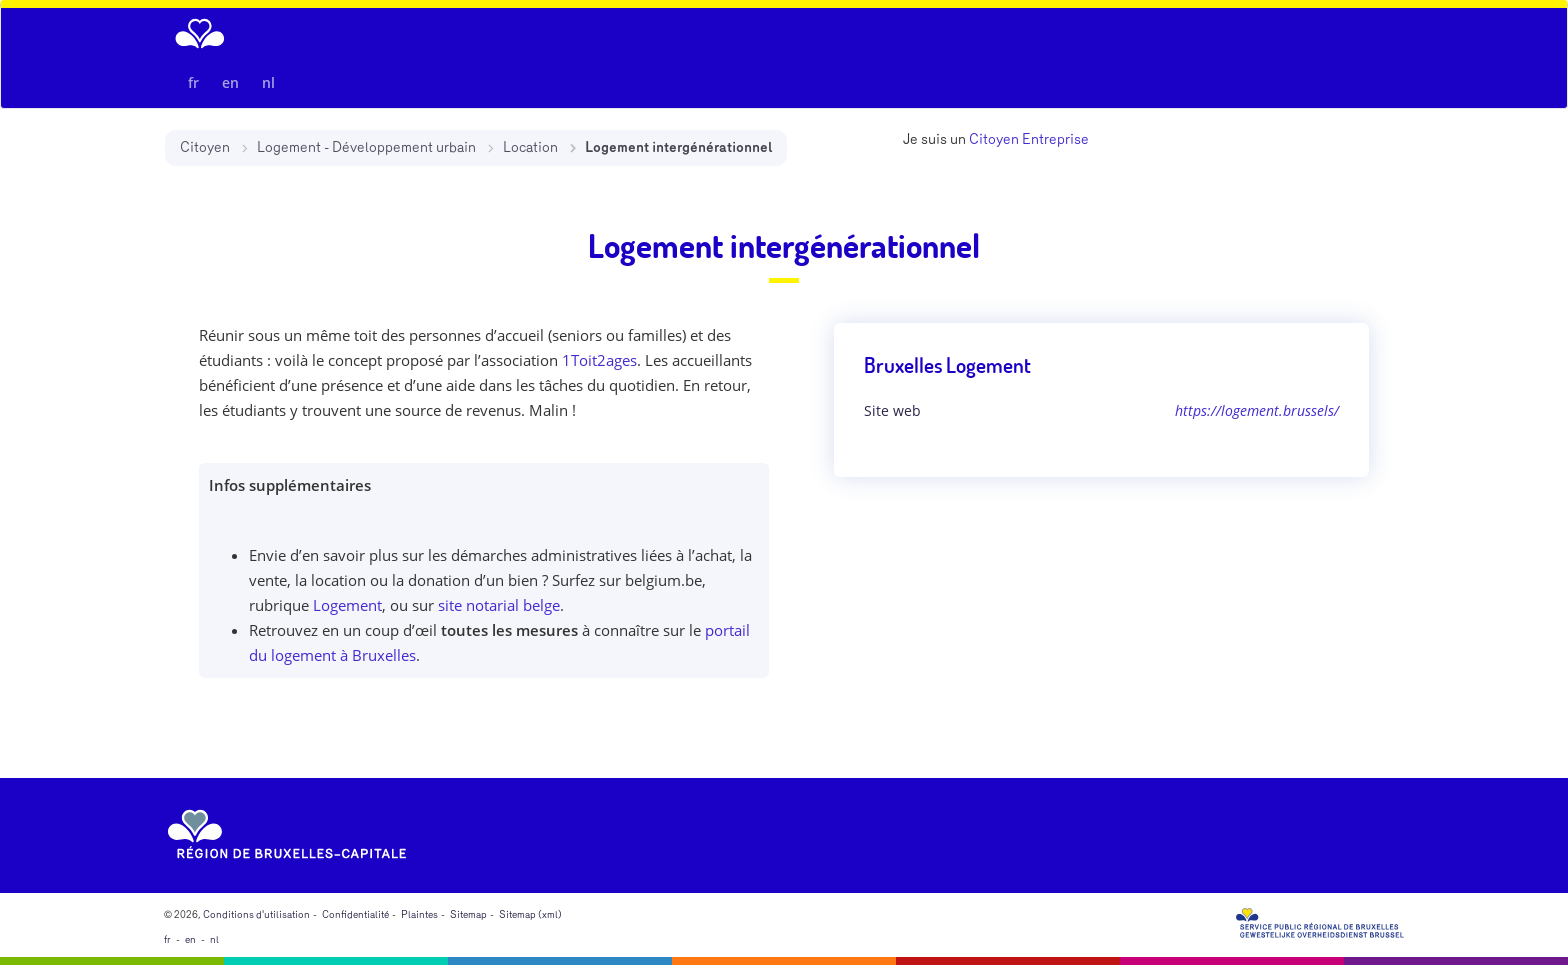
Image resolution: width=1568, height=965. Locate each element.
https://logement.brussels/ (1257, 410)
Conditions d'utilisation (256, 915)
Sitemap (468, 915)
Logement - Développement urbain (366, 147)
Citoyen (205, 147)
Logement (347, 605)
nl (268, 82)
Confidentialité (355, 915)
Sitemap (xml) (530, 915)
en (230, 82)
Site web (892, 410)
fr (193, 82)
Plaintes (419, 915)
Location (530, 147)
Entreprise (1055, 139)
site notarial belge (499, 605)
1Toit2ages (599, 360)
